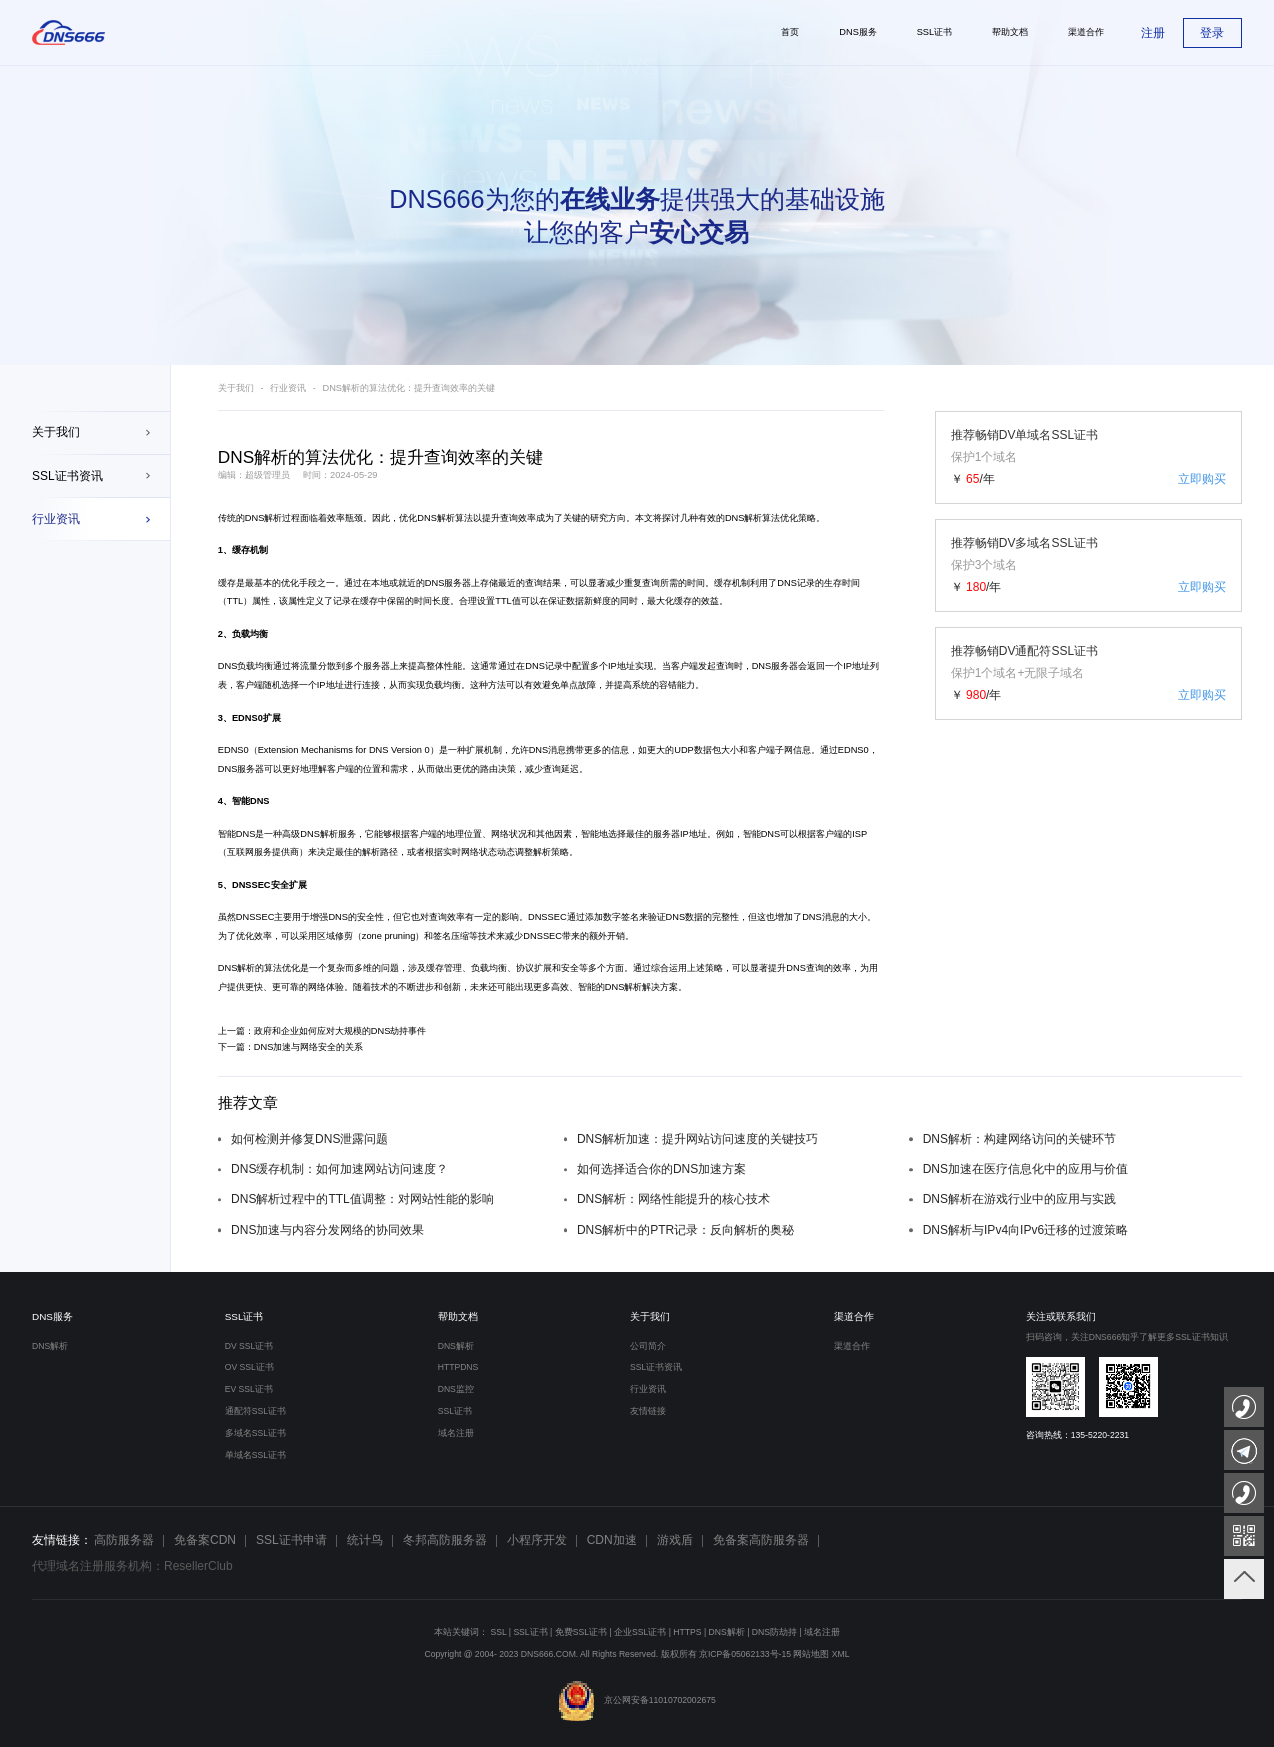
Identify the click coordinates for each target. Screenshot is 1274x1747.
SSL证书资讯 (67, 476)
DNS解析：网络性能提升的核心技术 (673, 1199)
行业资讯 (56, 519)
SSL (498, 1632)
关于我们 (56, 432)
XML (841, 1654)
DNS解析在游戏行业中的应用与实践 (1019, 1199)
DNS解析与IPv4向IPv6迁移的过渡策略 (1025, 1230)
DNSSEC (251, 885)
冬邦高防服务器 (445, 1540)
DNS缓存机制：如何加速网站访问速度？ (339, 1169)
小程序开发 (537, 1540)
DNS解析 (264, 518)
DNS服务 (52, 1316)
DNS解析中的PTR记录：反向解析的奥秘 (685, 1230)
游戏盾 (675, 1540)
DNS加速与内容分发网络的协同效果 (327, 1230)
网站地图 (811, 1654)
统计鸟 (365, 1540)
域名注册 (456, 1433)
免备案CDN (205, 1540)
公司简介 (648, 1346)
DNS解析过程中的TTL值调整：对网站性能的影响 (362, 1199)
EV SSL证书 (249, 1389)
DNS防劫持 (774, 1632)
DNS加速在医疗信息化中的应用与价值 (1025, 1169)
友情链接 (648, 1411)
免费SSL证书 (581, 1632)
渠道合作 (854, 1316)
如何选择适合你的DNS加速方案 (661, 1169)
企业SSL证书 (640, 1632)
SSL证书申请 (291, 1540)
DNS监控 (456, 1389)
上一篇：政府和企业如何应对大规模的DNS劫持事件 (322, 1031)
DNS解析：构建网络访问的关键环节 (1019, 1139)
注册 (1153, 33)
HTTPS (687, 1632)
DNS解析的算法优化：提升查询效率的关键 (408, 388)
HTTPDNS (458, 1367)
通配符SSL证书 (255, 1411)
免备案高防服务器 (761, 1540)
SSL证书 (244, 1316)
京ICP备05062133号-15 (745, 1654)
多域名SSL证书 (255, 1433)
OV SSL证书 (249, 1367)
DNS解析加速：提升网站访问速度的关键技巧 (697, 1139)
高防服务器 (124, 1540)
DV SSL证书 (249, 1346)
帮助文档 (458, 1316)
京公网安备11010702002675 (637, 1700)
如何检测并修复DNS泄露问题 (309, 1139)
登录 (1212, 33)
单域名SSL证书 (255, 1455)
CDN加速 (612, 1540)
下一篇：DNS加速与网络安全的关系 (291, 1047)
